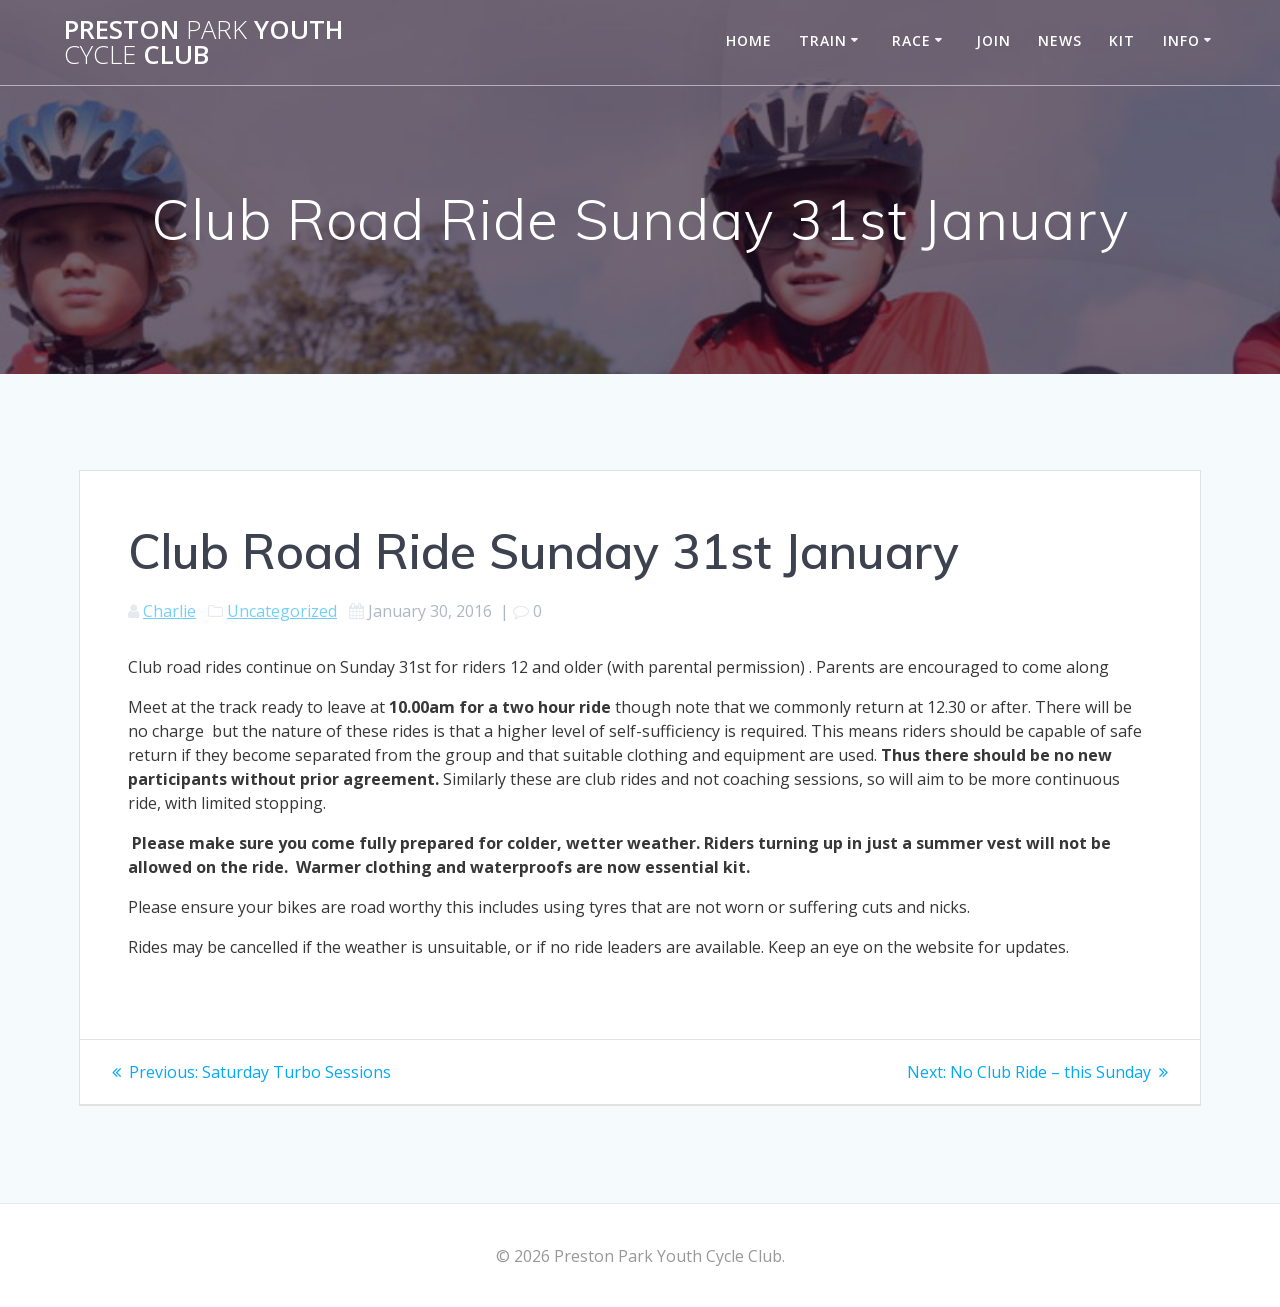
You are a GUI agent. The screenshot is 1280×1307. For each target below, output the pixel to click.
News (1060, 40)
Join (993, 40)
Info (1181, 40)
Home (749, 40)
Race (911, 40)
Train (823, 40)
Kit (1122, 40)
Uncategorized (282, 611)
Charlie (169, 611)
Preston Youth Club (203, 42)
